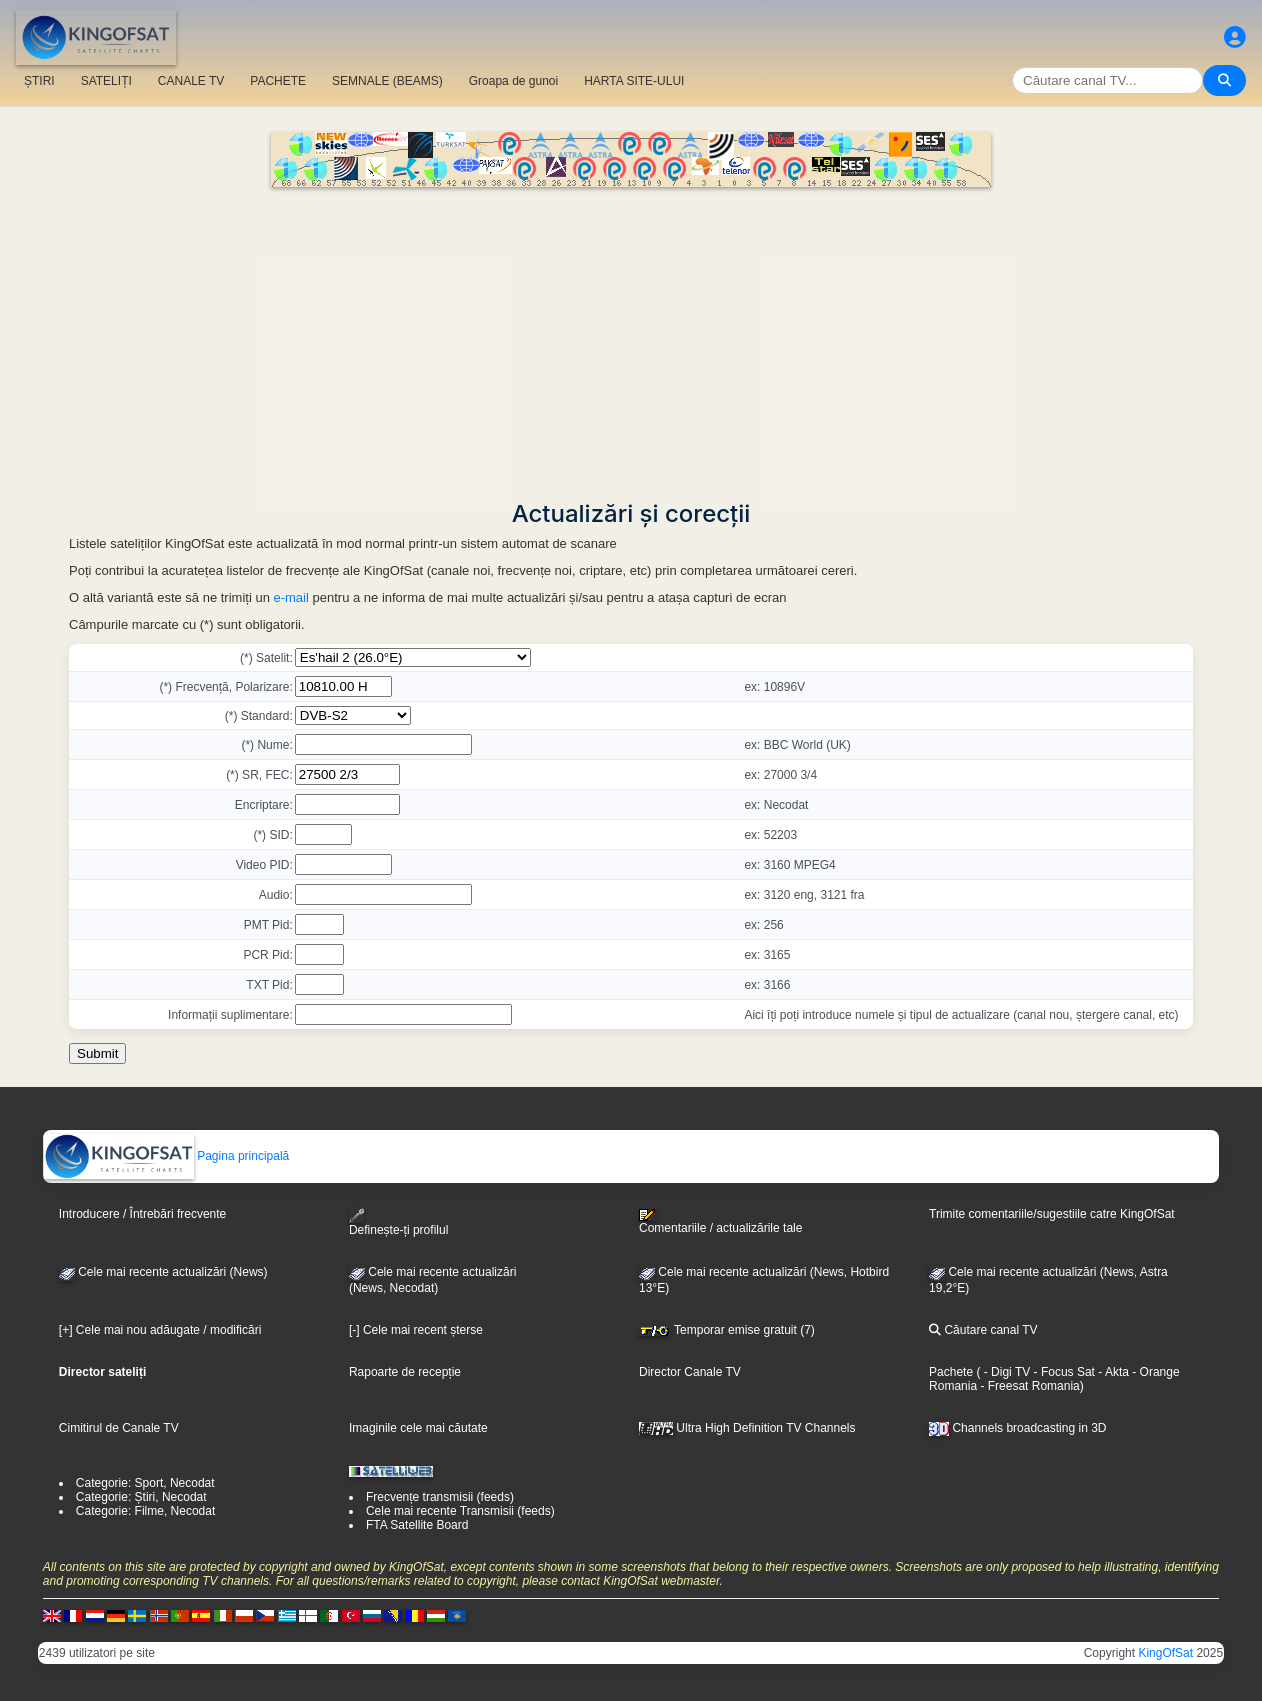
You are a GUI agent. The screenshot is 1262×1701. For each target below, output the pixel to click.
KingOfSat (1165, 1653)
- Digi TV (1007, 1372)
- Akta (1112, 1372)
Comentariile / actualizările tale (720, 1222)
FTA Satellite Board (417, 1525)
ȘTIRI (39, 81)
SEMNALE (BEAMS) (387, 81)
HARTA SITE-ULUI (634, 81)
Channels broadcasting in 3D (1017, 1428)
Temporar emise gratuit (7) (727, 1330)
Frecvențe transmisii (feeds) (440, 1497)
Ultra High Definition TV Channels (747, 1428)
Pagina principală (166, 1156)
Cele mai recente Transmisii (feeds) (460, 1511)
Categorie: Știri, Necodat (141, 1497)
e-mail (290, 597)
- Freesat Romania (1028, 1386)
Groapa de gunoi (513, 81)
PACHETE (278, 81)
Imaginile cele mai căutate (418, 1428)
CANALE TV (191, 81)
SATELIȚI (106, 81)
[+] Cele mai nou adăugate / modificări (160, 1330)
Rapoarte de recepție (405, 1372)
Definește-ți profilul (398, 1222)
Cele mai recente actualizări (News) (163, 1272)
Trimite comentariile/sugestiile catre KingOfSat (1052, 1214)
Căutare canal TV (983, 1330)
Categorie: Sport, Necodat (145, 1483)
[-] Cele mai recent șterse (416, 1330)
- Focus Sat (1062, 1372)
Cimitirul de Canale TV (119, 1428)
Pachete (951, 1372)
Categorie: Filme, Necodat (145, 1511)
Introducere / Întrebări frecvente (142, 1214)
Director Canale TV (690, 1372)
